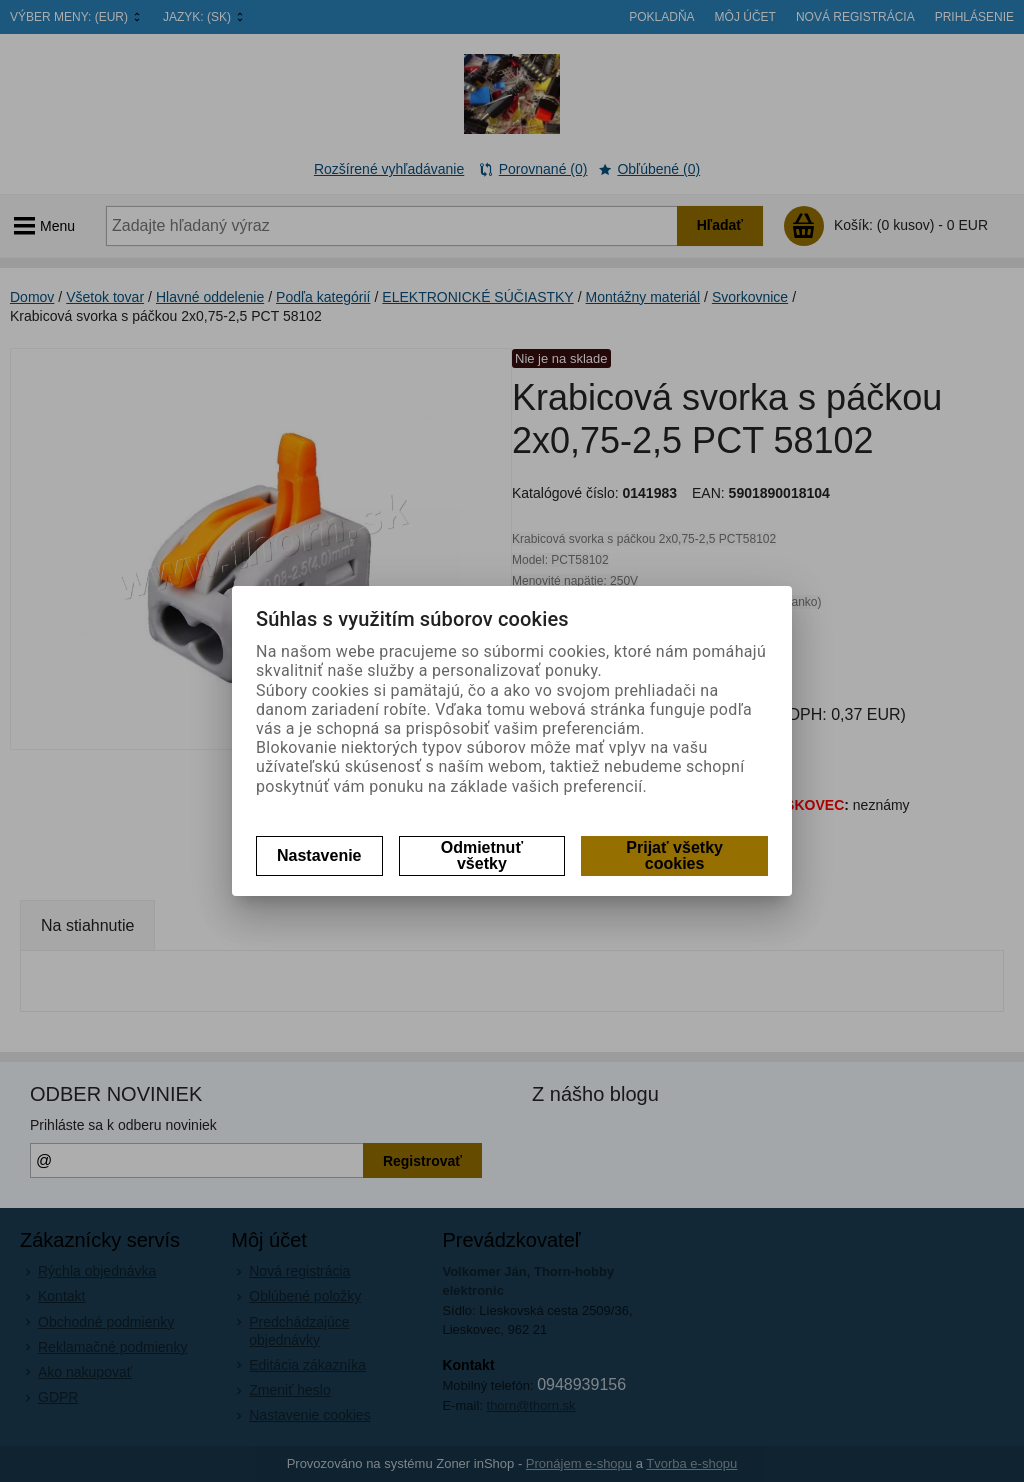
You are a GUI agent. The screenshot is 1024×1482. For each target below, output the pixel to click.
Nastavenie (319, 855)
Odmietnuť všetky (482, 855)
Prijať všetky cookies (674, 855)
